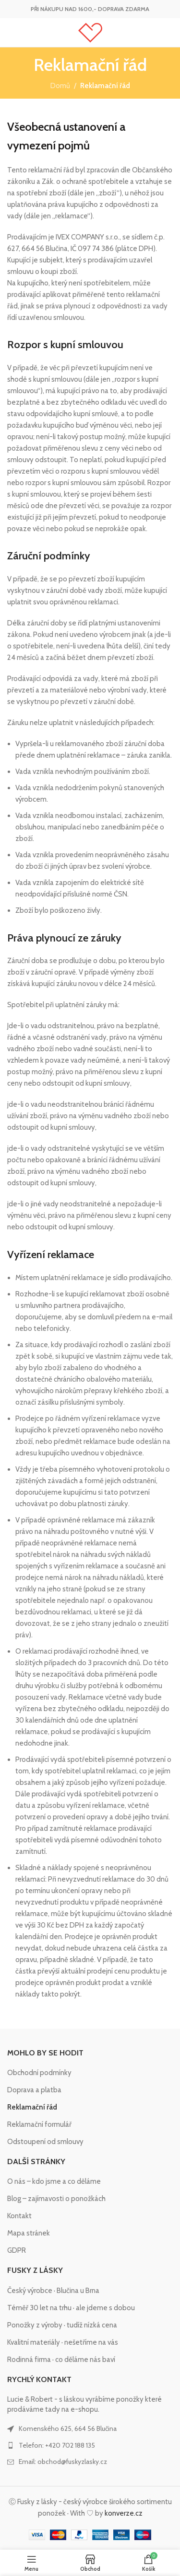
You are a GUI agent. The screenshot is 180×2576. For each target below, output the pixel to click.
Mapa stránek (28, 2233)
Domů (60, 85)
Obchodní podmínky (39, 2072)
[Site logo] (90, 32)
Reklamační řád (32, 2107)
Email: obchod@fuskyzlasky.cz (63, 2461)
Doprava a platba (34, 2090)
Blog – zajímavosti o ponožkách (56, 2198)
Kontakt (19, 2216)
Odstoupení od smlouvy (45, 2141)
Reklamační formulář (39, 2124)
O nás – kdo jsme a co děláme (54, 2181)
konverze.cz (124, 2513)
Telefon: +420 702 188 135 (57, 2445)
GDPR (16, 2250)
